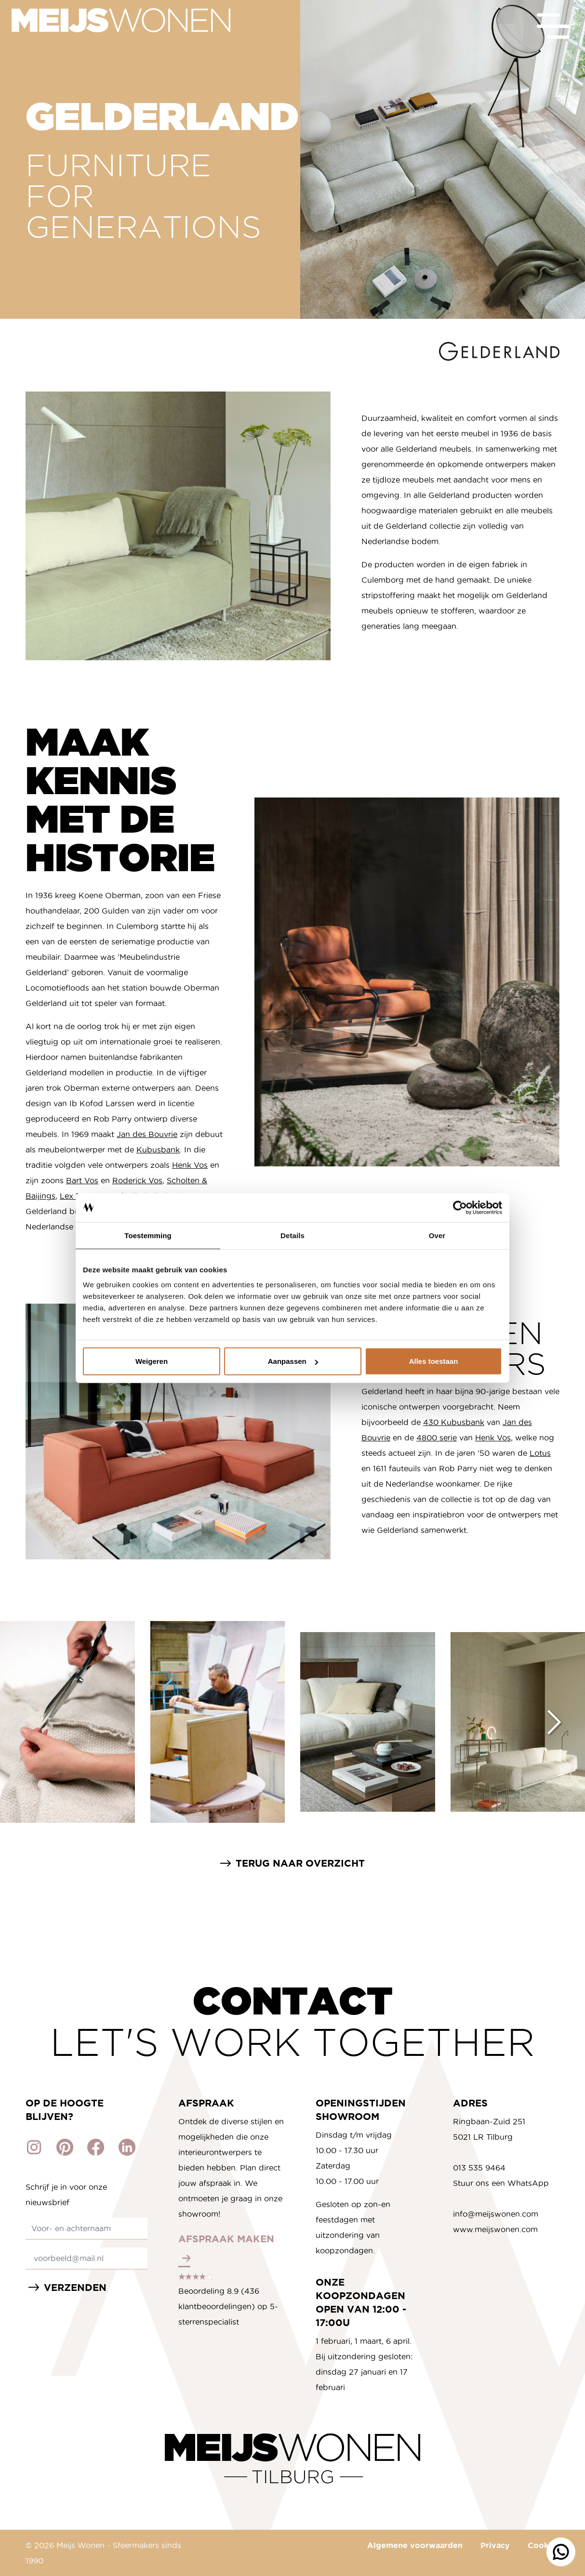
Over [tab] (437, 1235)
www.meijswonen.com (495, 2229)
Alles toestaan (433, 1361)
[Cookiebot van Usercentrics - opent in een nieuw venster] (460, 1207)
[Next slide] (554, 1722)
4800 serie (436, 1437)
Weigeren (151, 1361)
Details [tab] (292, 1235)
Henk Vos (190, 1165)
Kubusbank (158, 1149)
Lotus (540, 1453)
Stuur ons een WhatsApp (501, 2183)
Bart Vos (82, 1180)
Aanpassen (293, 1361)
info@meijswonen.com (495, 2214)
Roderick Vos (137, 1180)
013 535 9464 (479, 2167)
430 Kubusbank (453, 1422)
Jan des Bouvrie (147, 1134)
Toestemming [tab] (148, 1235)
